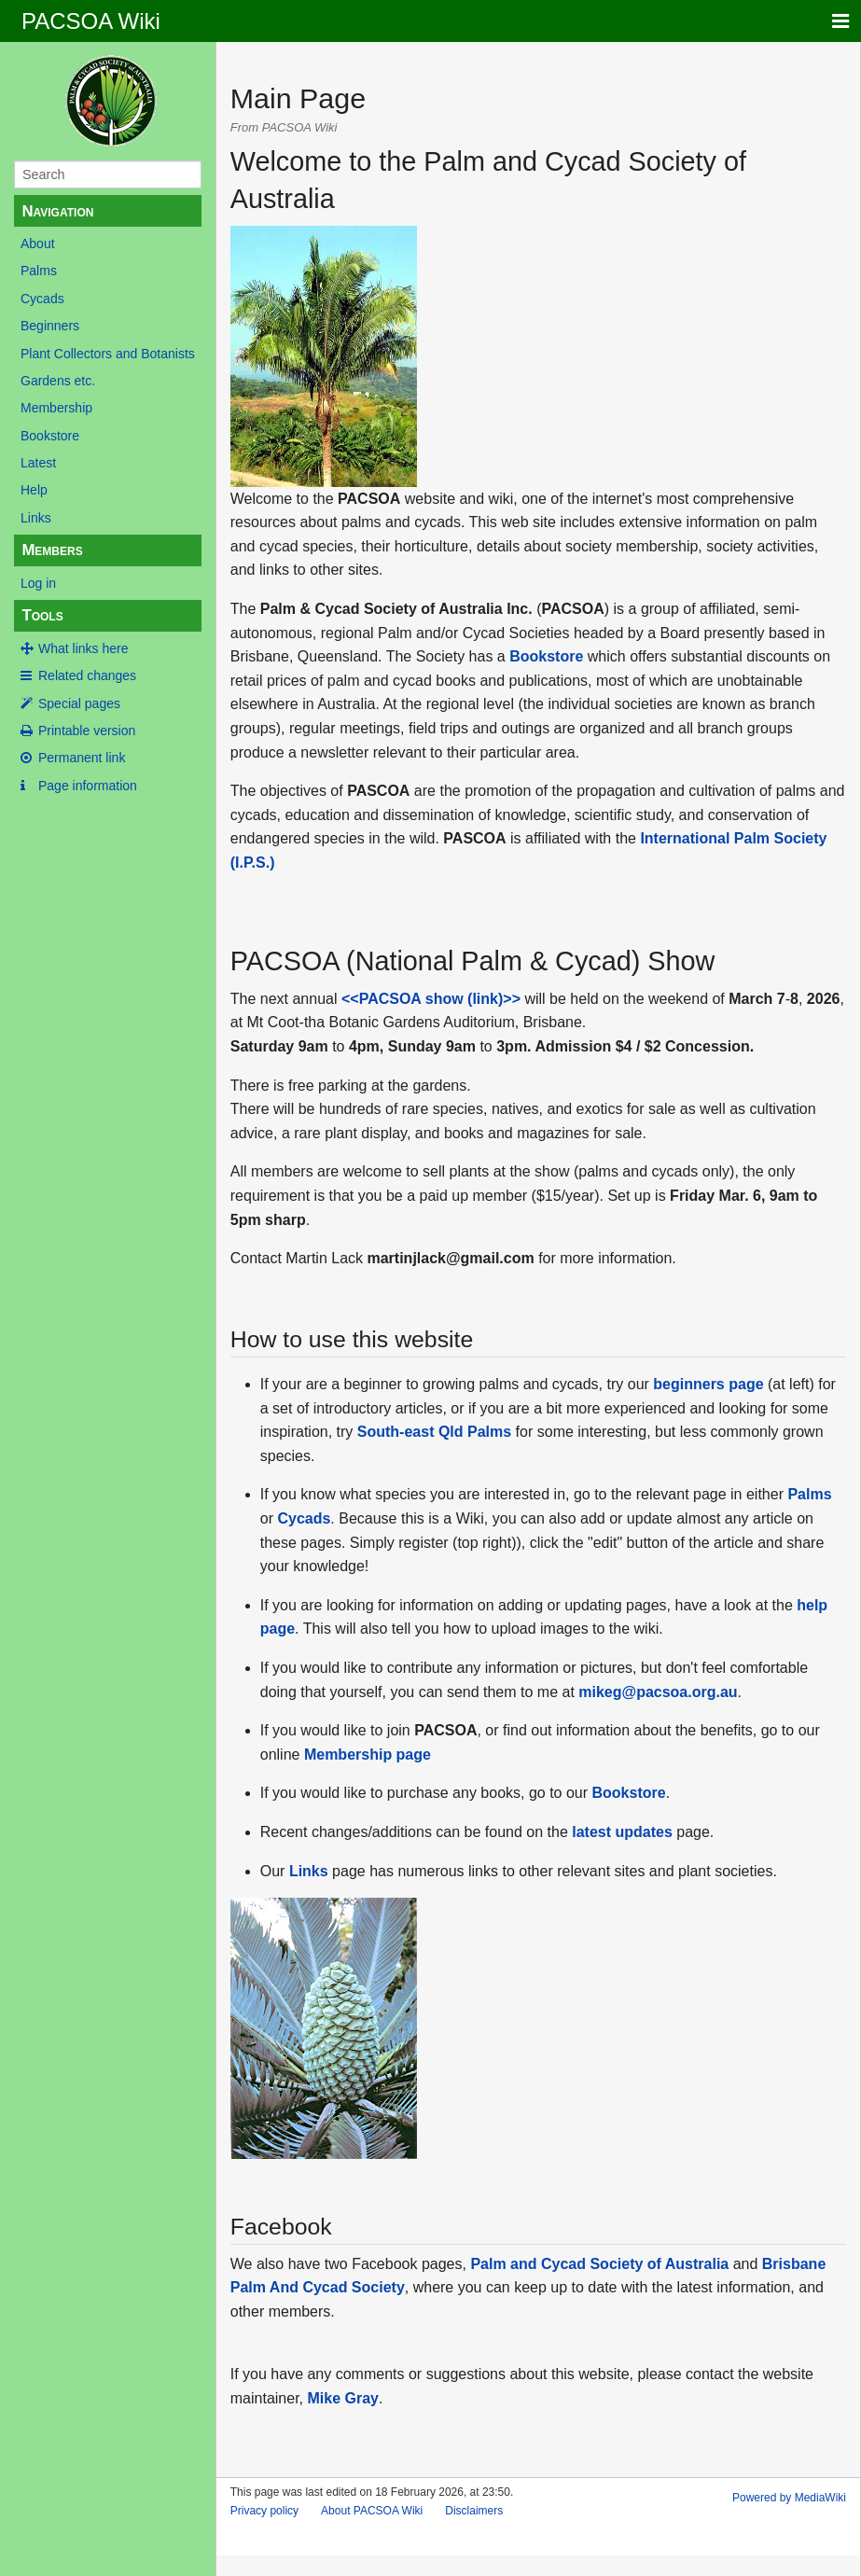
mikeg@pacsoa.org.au (657, 1692)
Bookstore (50, 435)
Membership (56, 407)
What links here (83, 648)
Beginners (50, 325)
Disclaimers (474, 2510)
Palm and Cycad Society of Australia (599, 2264)
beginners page (708, 1384)
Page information (87, 785)
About (38, 243)
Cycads (42, 298)
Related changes (87, 675)
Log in (38, 583)
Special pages (79, 703)
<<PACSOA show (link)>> (431, 999)
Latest (38, 462)
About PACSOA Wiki (372, 2510)
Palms (39, 270)
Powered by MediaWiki (789, 2497)
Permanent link (81, 757)
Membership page (367, 1754)
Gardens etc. (58, 380)
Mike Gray (342, 2398)
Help (34, 489)
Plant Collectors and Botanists (108, 353)
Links (36, 517)
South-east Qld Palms (434, 1432)
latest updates (622, 1832)
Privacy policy (264, 2510)
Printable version (86, 730)
